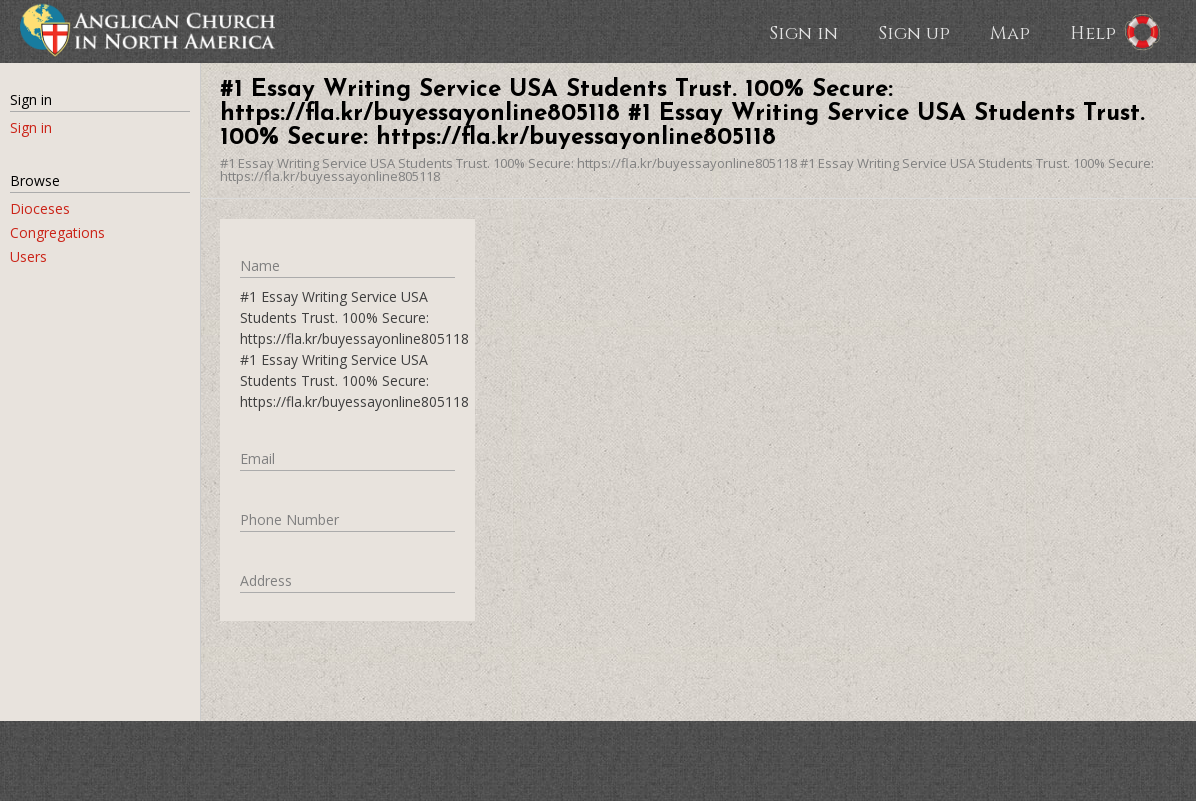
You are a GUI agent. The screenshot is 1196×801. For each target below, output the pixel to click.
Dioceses (40, 208)
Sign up (914, 32)
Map (1010, 32)
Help (1093, 32)
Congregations (57, 232)
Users (28, 256)
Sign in (803, 32)
